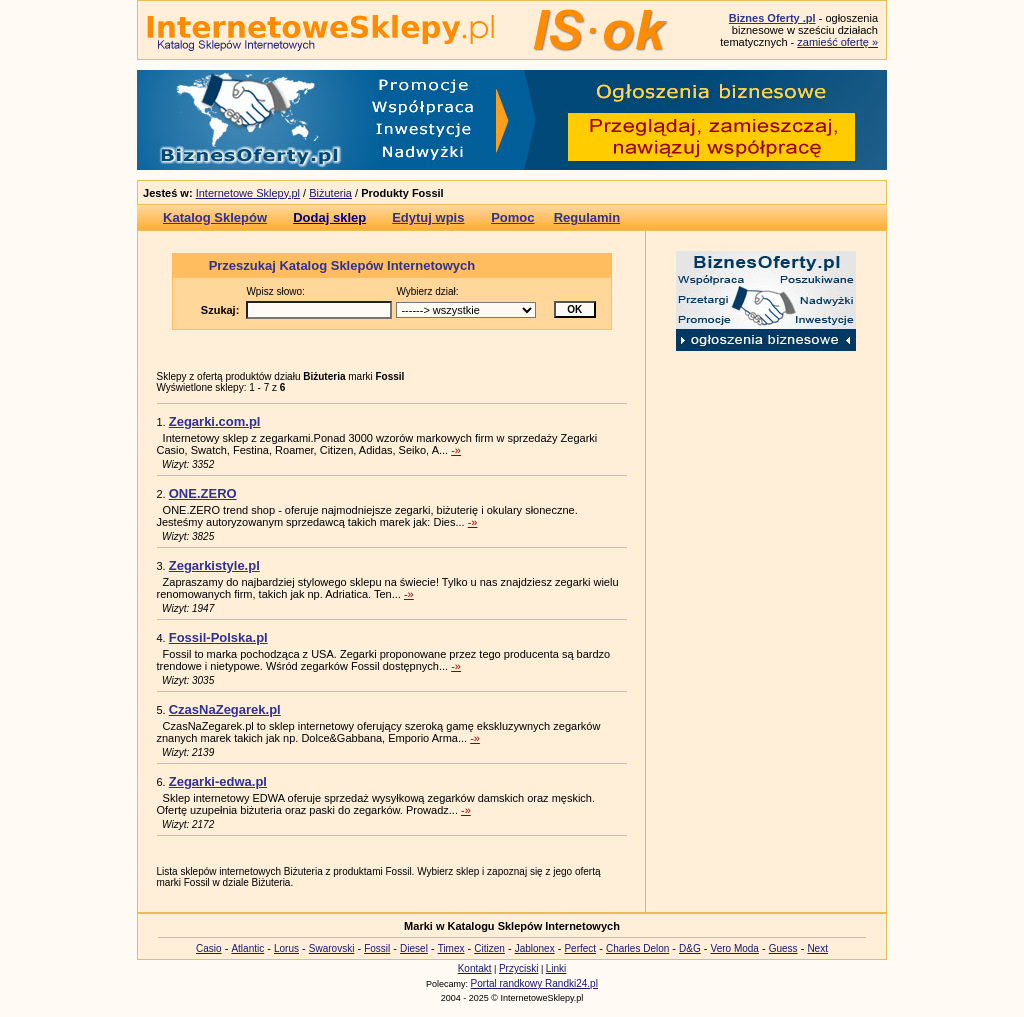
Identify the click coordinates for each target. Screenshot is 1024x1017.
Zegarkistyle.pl (214, 565)
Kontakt (475, 968)
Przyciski (518, 968)
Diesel (414, 948)
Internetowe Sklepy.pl (248, 193)
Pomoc (512, 217)
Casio (209, 948)
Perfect (580, 948)
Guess (783, 948)
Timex (451, 948)
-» (456, 450)
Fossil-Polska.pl (218, 637)
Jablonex (535, 948)
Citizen (489, 948)
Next (817, 948)
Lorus (286, 948)
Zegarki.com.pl (215, 421)
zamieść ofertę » (837, 42)
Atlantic (247, 948)
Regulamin (587, 217)
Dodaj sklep (329, 217)
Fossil (377, 948)
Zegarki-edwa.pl (218, 781)
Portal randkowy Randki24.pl (534, 983)
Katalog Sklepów (215, 217)
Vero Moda (735, 948)
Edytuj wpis (428, 217)
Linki (556, 968)
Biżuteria (330, 193)
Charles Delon (637, 948)
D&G (690, 948)
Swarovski (332, 948)
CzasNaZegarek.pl (225, 709)
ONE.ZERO (203, 493)
